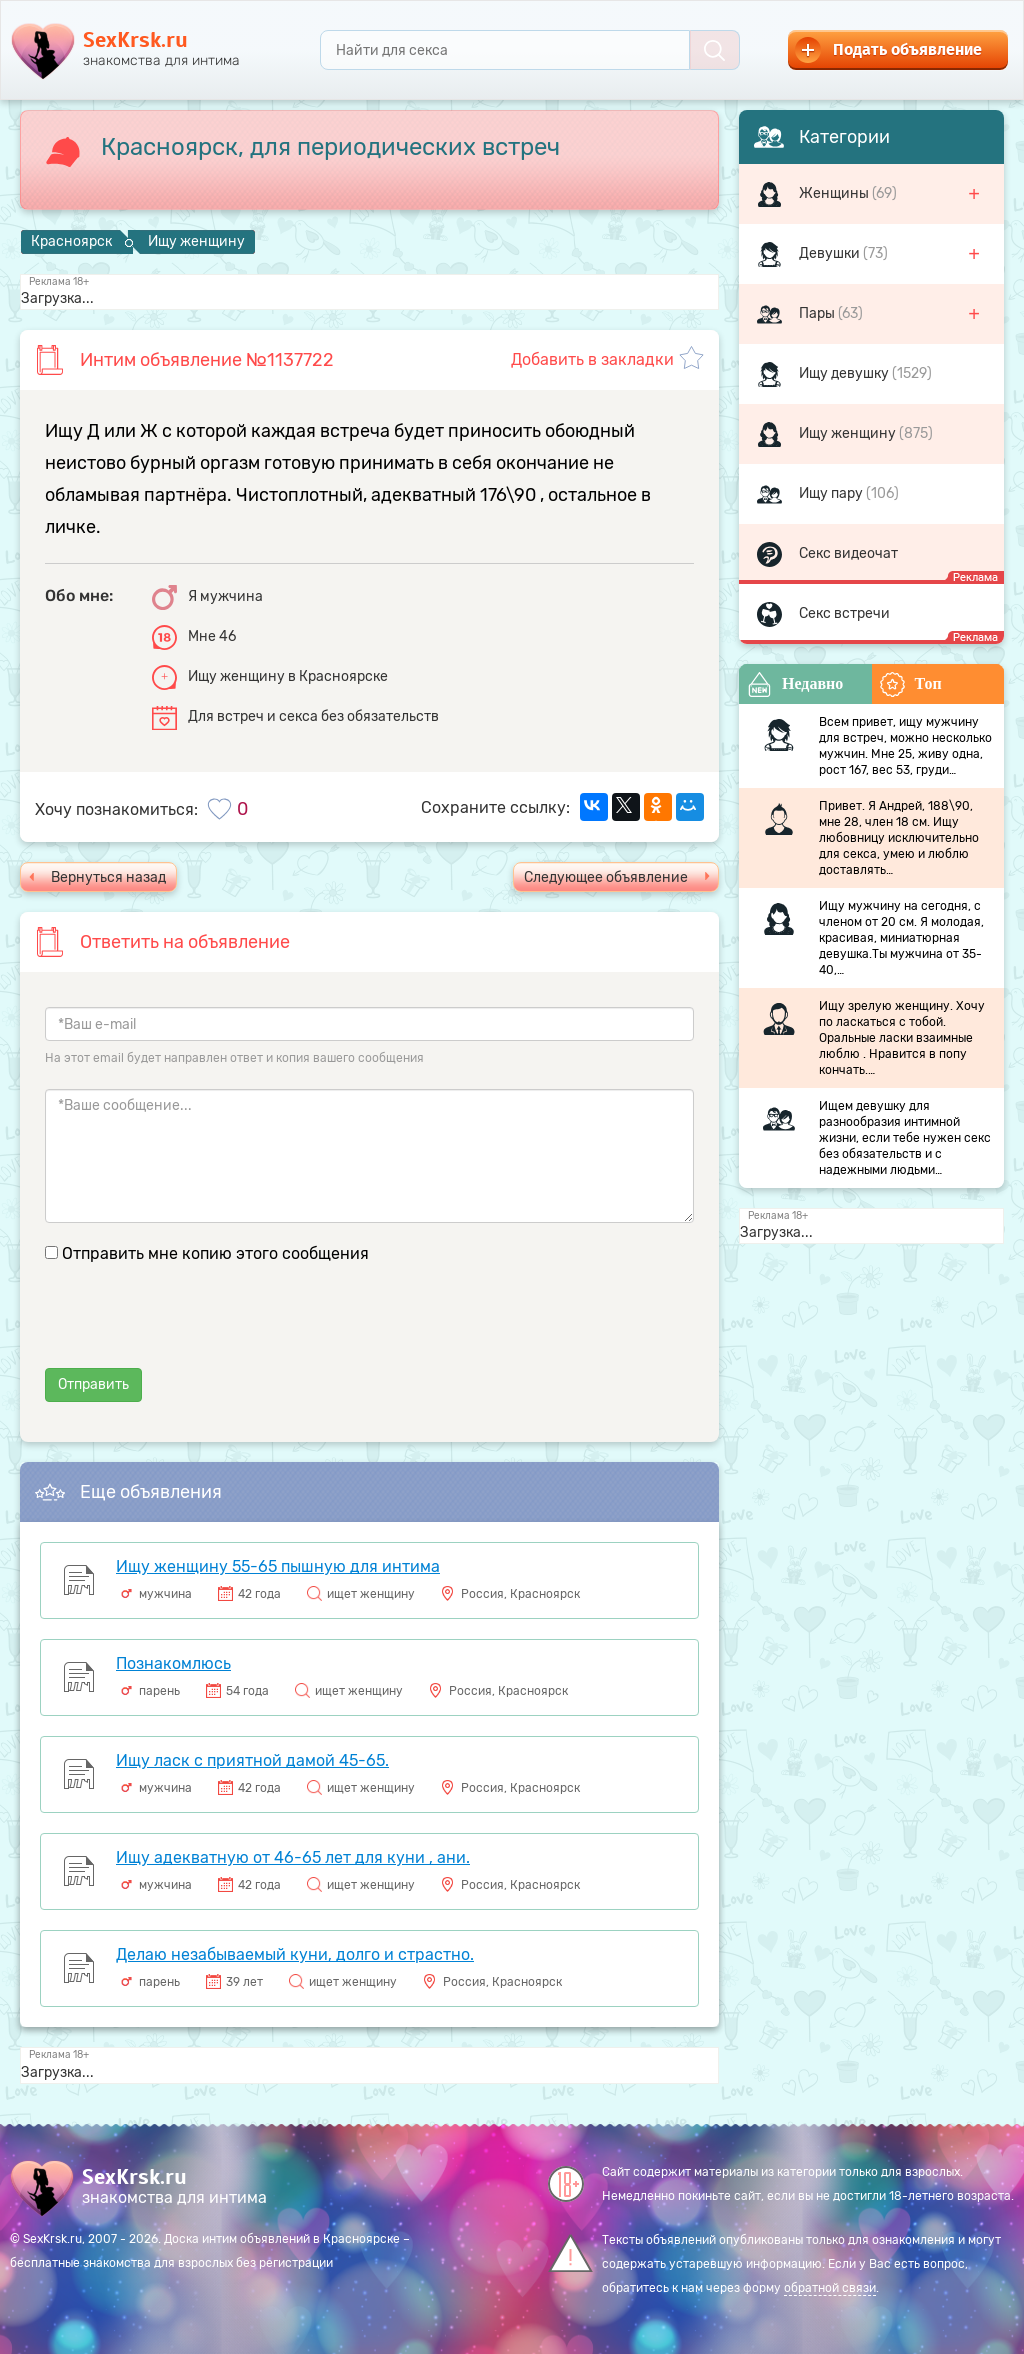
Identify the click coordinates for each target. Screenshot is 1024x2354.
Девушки (831, 253)
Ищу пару (832, 493)
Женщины (835, 193)
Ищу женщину (849, 433)
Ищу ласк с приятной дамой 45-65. (252, 1760)
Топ (911, 684)
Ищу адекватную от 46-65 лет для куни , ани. (293, 1857)
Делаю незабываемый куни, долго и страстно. (295, 1954)
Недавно (795, 684)
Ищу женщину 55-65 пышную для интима (278, 1566)
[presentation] (197, 1329)
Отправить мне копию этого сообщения (215, 1253)
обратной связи (830, 2288)
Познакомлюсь (173, 1663)
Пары (818, 313)
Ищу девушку (845, 373)
